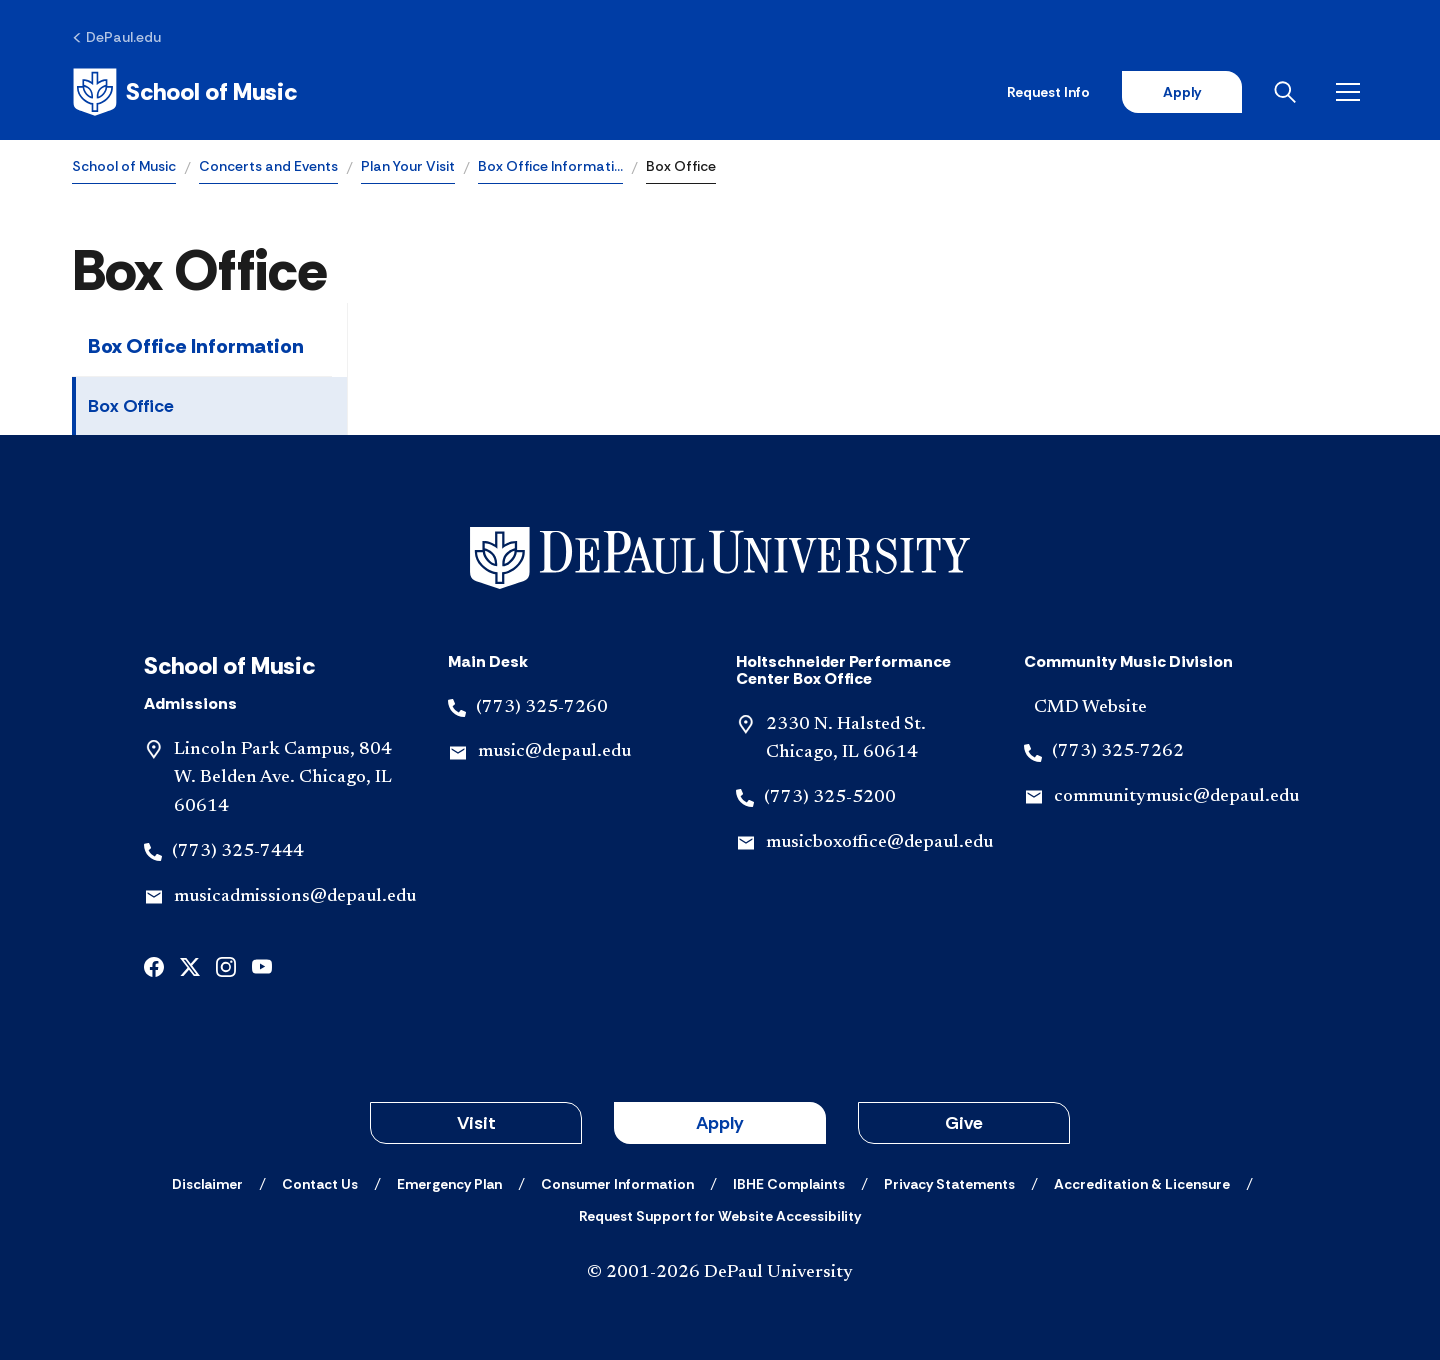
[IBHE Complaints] (789, 1184)
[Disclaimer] (207, 1184)
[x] (190, 965)
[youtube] (262, 965)
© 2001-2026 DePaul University (720, 1273)
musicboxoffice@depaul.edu (879, 843)
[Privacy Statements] (949, 1184)
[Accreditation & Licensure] (1142, 1184)
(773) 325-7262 (1118, 752)
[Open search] (1289, 92)
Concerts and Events (268, 166)
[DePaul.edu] (116, 37)
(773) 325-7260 (542, 708)
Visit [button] (476, 1123)
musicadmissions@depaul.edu (295, 897)
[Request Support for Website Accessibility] (720, 1216)
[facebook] (154, 965)
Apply (1182, 92)
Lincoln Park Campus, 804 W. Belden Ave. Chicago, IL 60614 (283, 779)
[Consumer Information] (617, 1184)
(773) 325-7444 (238, 852)
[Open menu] (1352, 92)
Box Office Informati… (550, 166)
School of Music (124, 166)
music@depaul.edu (554, 752)
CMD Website (1090, 708)
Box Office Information (196, 346)
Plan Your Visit (408, 166)
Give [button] (964, 1123)
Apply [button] (720, 1123)
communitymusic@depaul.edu (1176, 797)
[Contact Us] (320, 1184)
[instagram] (226, 965)
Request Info (1048, 92)
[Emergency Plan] (449, 1184)
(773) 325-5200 (830, 798)
